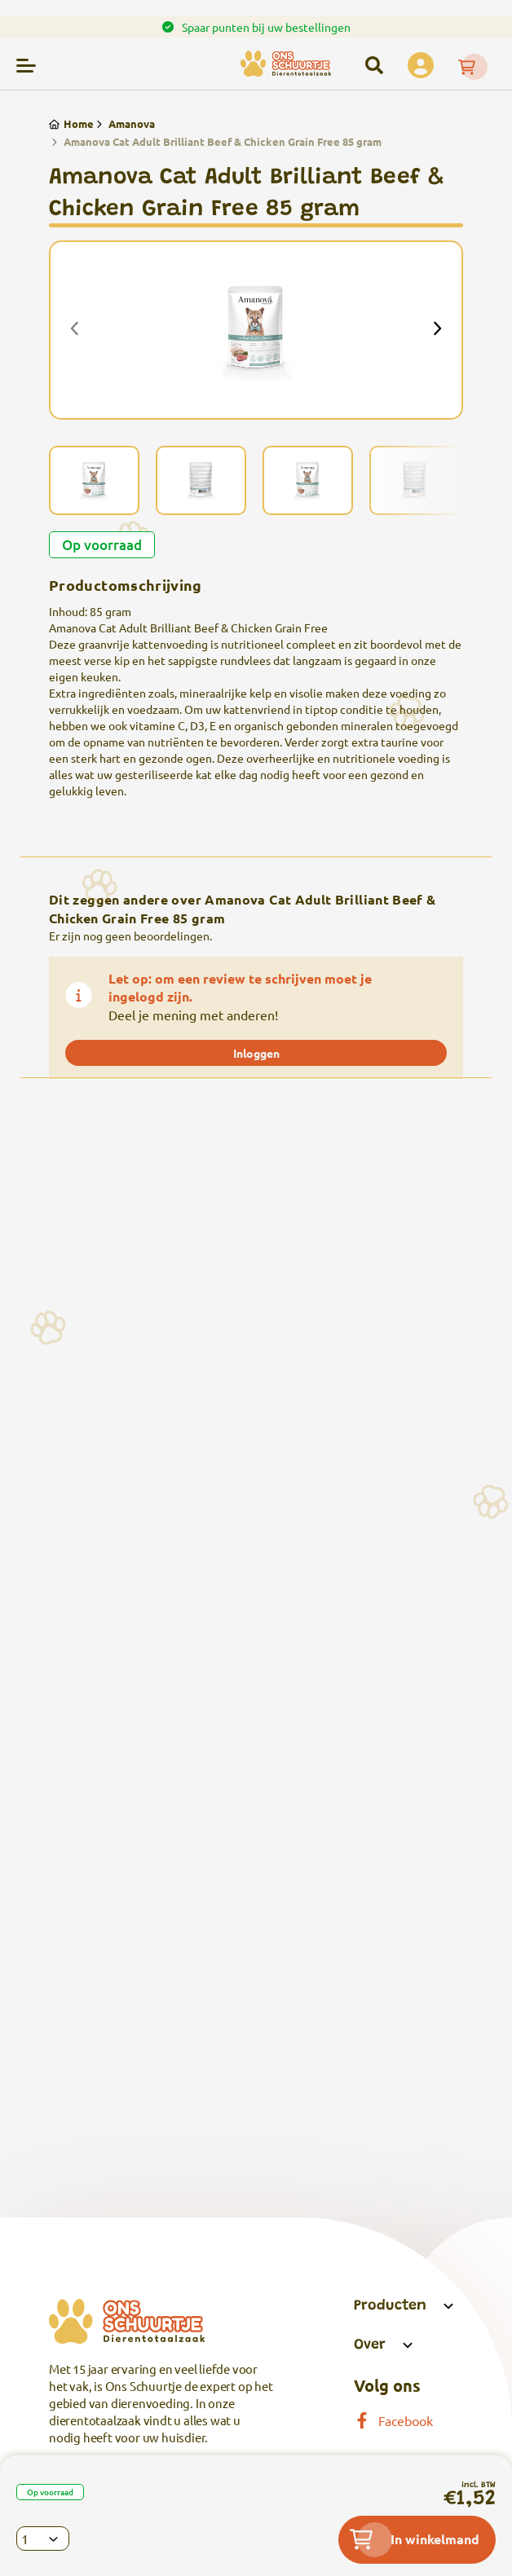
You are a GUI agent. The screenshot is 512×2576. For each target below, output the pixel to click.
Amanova (124, 123)
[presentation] (75, 330)
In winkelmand (414, 2539)
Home (71, 123)
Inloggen (256, 1053)
